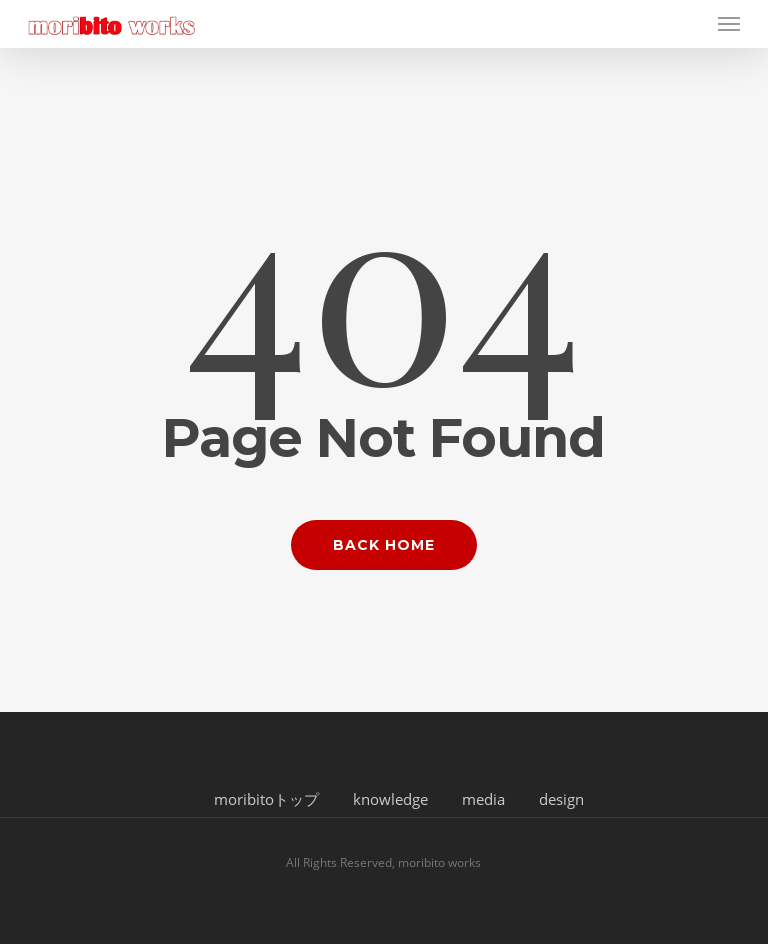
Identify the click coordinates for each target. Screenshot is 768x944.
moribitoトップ (266, 799)
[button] (729, 24)
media (483, 799)
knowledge (390, 799)
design (561, 799)
